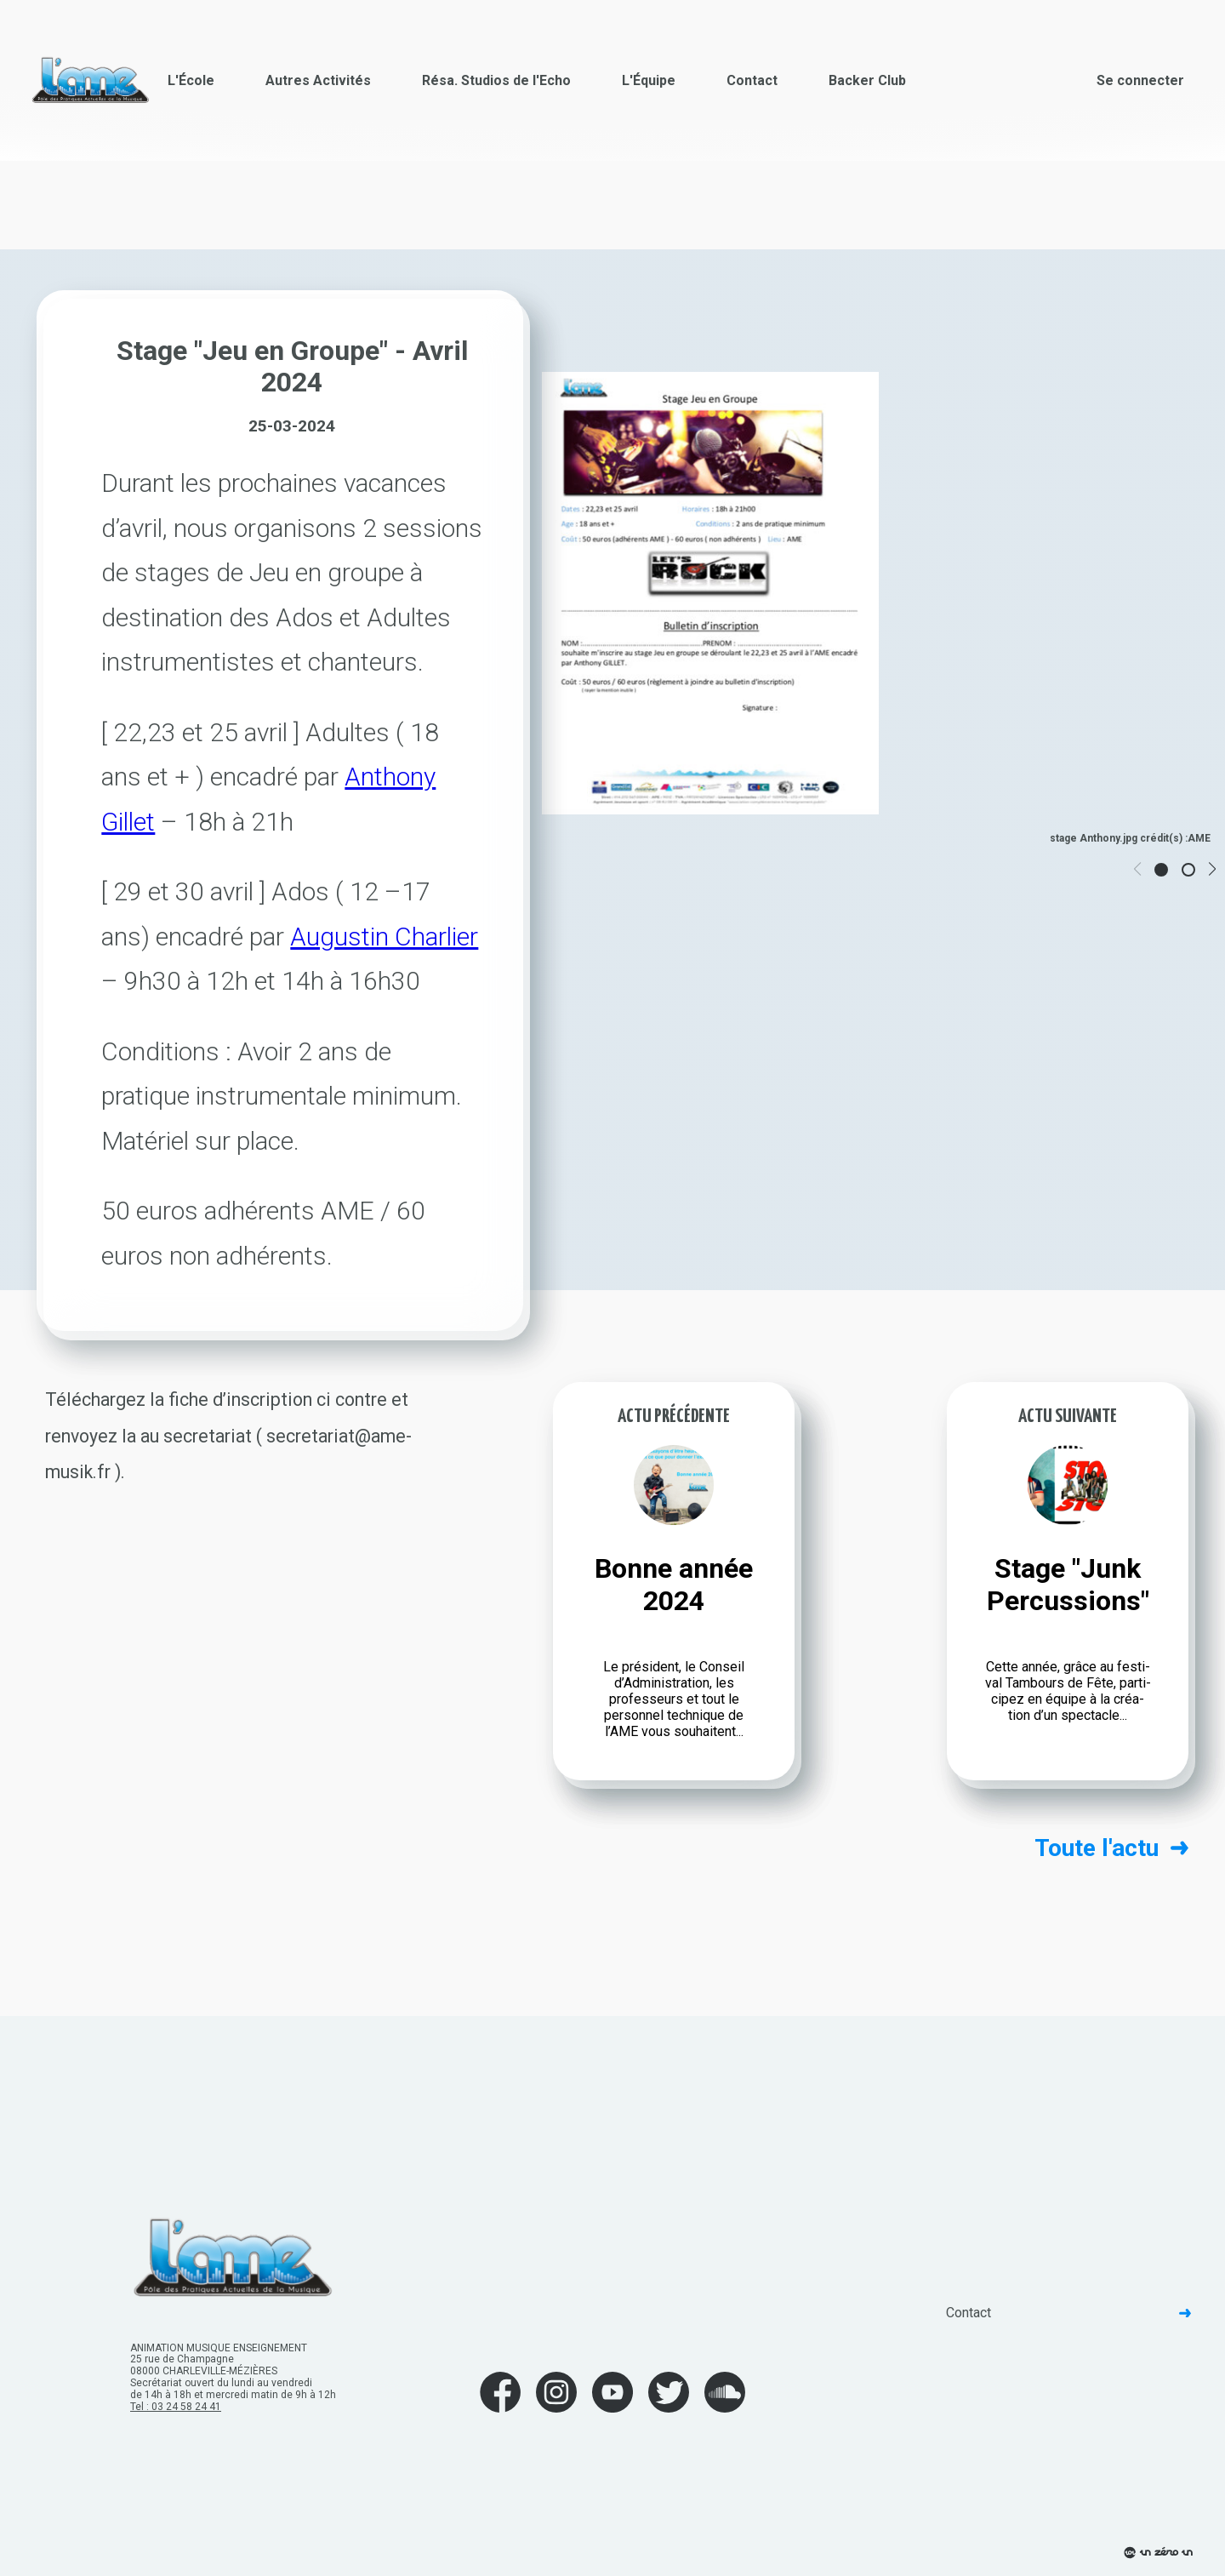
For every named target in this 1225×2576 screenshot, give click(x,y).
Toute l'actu (1111, 1848)
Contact (752, 80)
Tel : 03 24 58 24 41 (175, 2407)
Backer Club (867, 80)
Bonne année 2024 (674, 1584)
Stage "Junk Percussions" (1068, 1584)
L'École (191, 80)
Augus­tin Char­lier (384, 936)
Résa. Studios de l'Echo (496, 80)
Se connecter (1140, 80)
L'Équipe (648, 80)
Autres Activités (318, 80)
